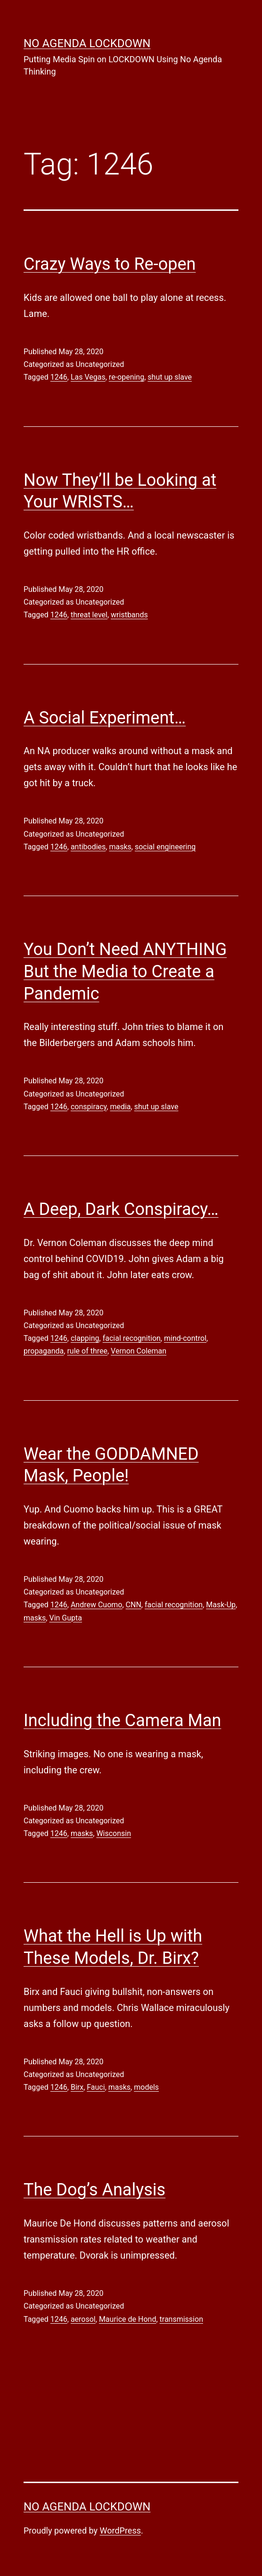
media (120, 1106)
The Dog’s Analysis (94, 2190)
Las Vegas (88, 377)
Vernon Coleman (138, 1350)
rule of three (87, 1350)
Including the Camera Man (122, 1720)
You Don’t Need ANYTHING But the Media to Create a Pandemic (125, 971)
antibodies (88, 846)
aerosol (83, 2319)
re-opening (126, 377)
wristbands (129, 614)
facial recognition (132, 1338)
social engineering (165, 846)
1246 (58, 377)
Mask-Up (221, 1604)
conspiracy (88, 1106)
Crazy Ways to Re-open (110, 264)
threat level (89, 614)
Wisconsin (113, 1833)
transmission (181, 2319)
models (146, 2087)
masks (120, 846)
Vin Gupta (65, 1617)
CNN (133, 1604)
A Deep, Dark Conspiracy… (121, 1209)
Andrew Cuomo (97, 1604)
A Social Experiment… (105, 718)
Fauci (96, 2087)
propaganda (44, 1350)
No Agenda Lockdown (87, 43)
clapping (85, 1338)
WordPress (120, 2530)
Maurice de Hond (127, 2319)
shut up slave (169, 377)
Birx (77, 2087)
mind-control (185, 1338)
